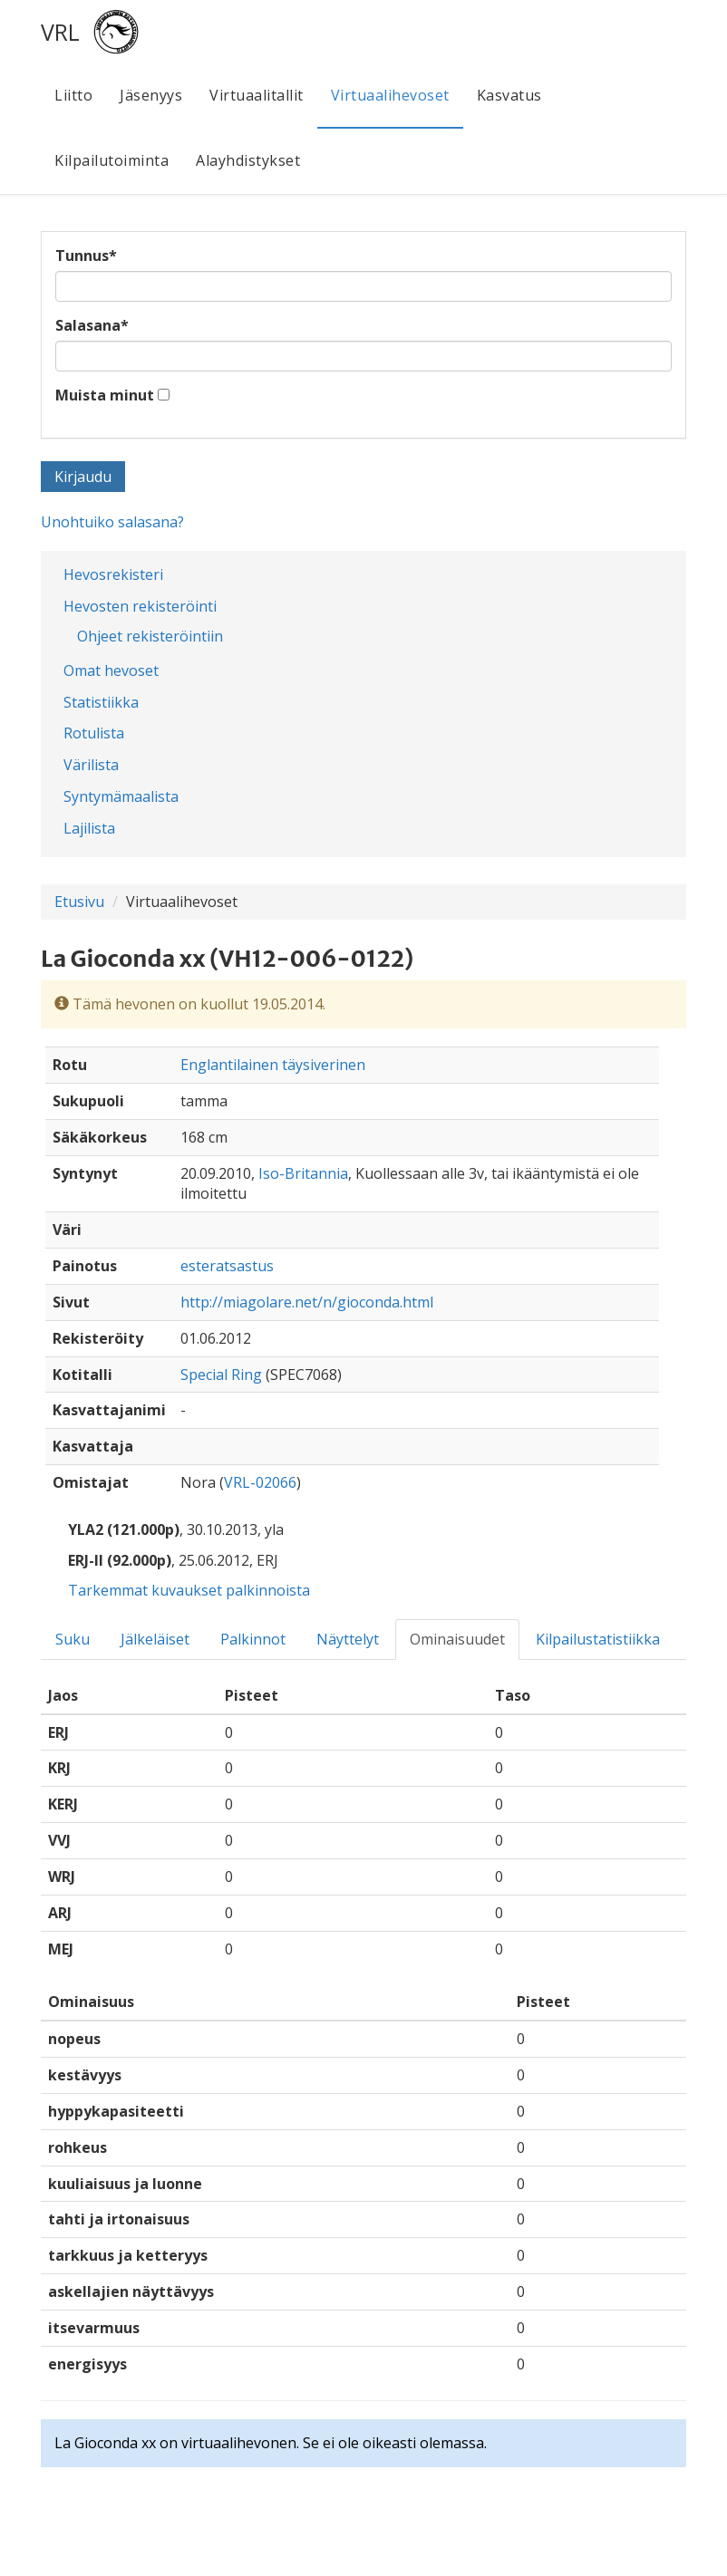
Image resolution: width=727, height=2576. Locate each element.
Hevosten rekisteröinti (140, 606)
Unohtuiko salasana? (112, 522)
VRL (60, 31)
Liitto (73, 95)
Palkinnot (253, 1639)
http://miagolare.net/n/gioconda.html (306, 1302)
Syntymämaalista (121, 796)
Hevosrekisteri (113, 574)
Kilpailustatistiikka (598, 1639)
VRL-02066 (260, 1482)
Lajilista (89, 828)
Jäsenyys (151, 95)
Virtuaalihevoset (390, 95)
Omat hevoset (111, 670)
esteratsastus (227, 1266)
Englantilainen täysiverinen (272, 1065)
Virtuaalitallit (256, 95)
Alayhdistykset (248, 160)
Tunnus (86, 255)
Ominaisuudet (457, 1639)
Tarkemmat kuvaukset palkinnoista (189, 1590)
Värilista (91, 765)
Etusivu (79, 902)
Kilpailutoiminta (111, 160)
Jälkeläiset (155, 1639)
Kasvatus (509, 95)
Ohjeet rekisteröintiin (150, 636)
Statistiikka (101, 702)
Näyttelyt (347, 1639)
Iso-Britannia (303, 1173)
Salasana (92, 325)
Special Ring (221, 1374)
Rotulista (93, 733)
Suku (72, 1639)
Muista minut (104, 395)
